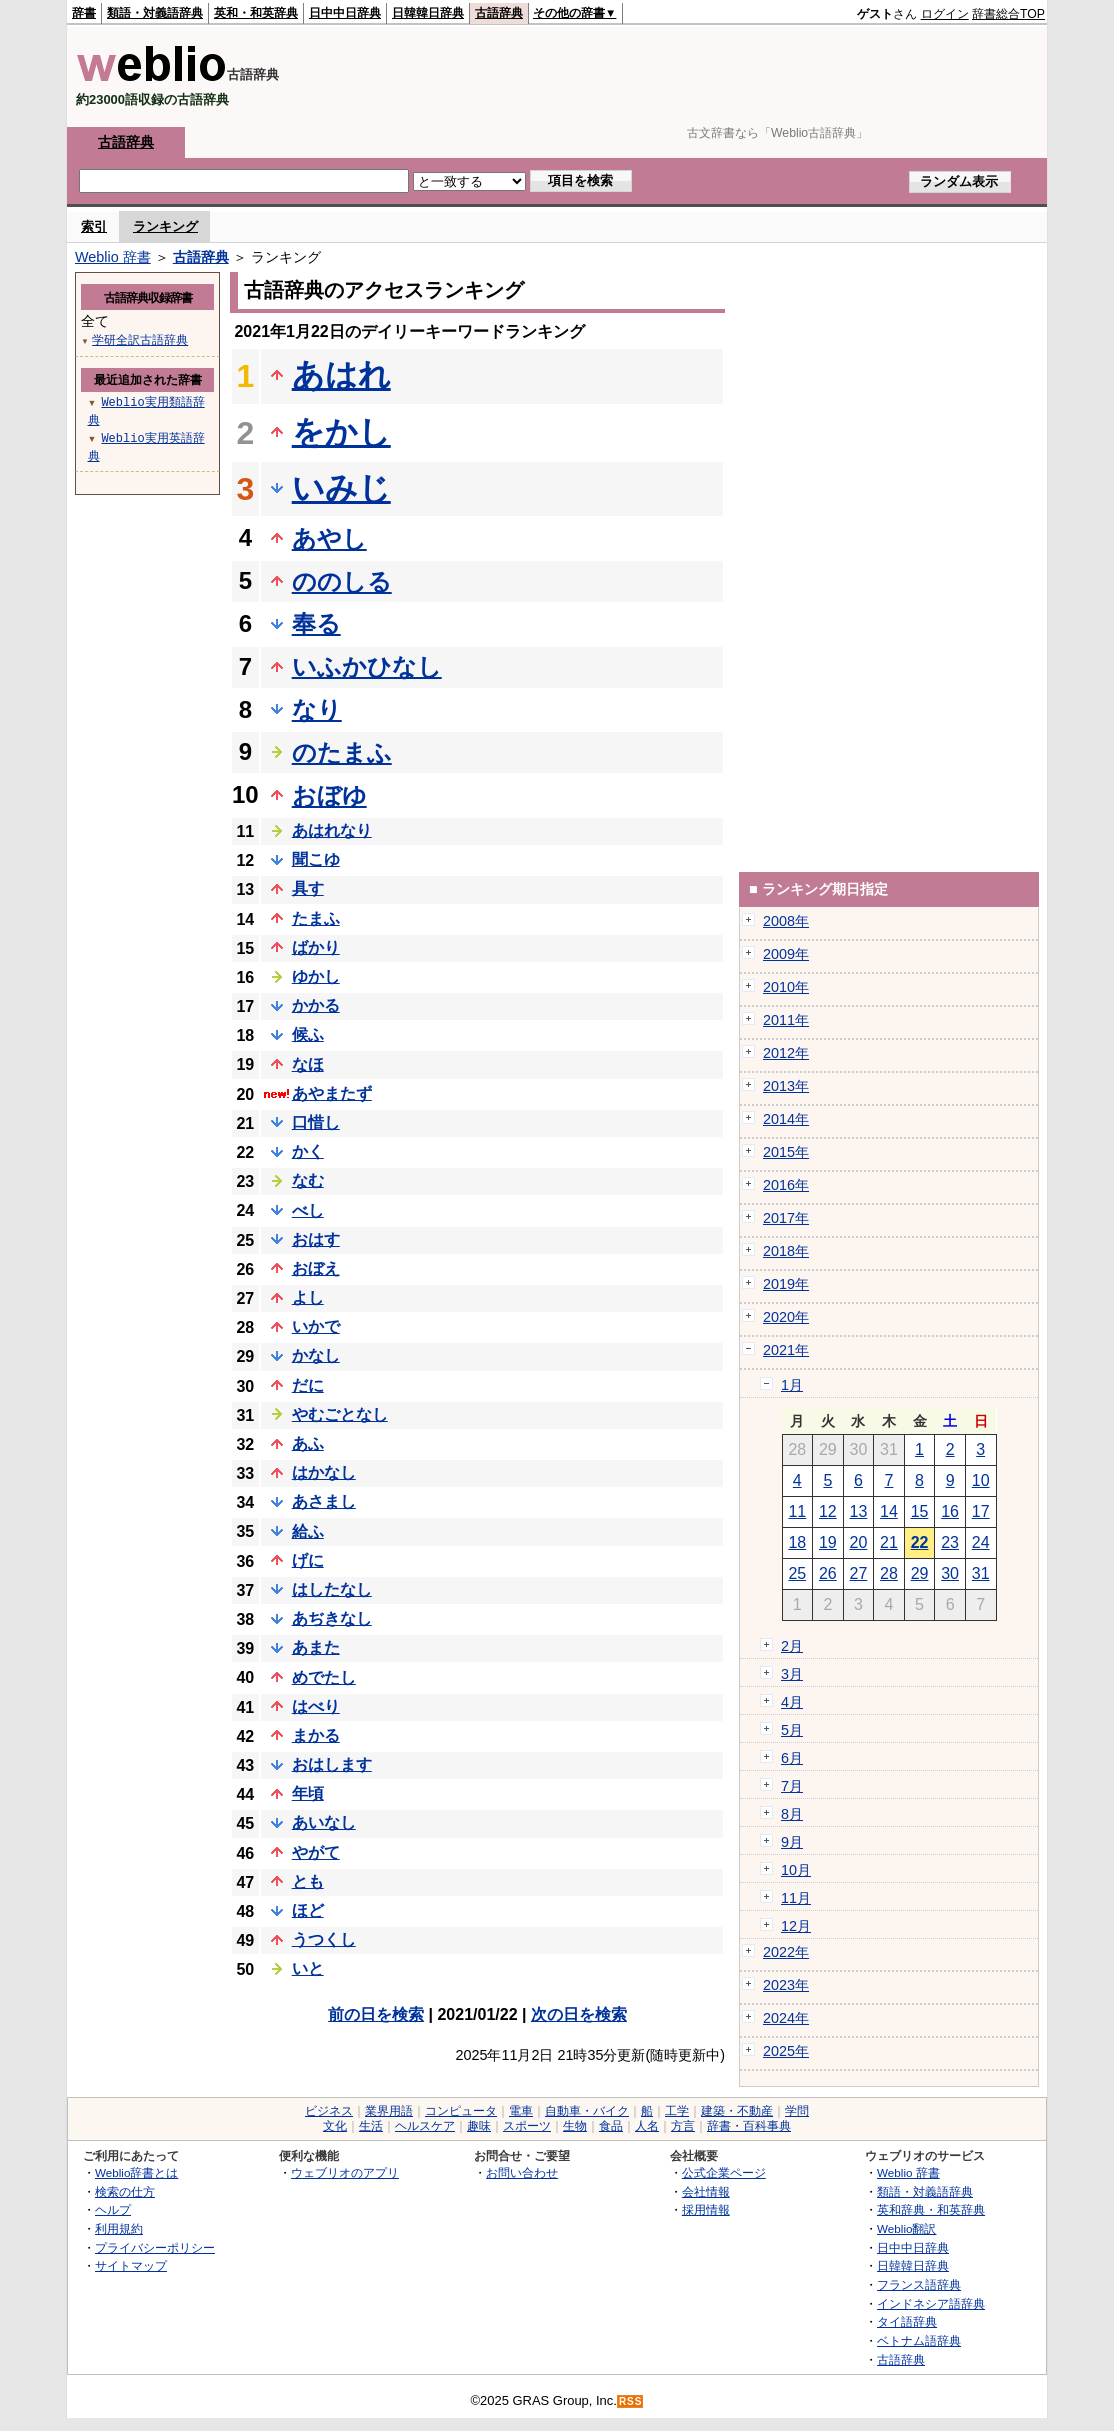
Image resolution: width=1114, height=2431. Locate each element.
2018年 (786, 1251)
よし (308, 1297)
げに (308, 1560)
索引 (94, 226)
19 (828, 1542)
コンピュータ (461, 2111)
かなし (316, 1355)
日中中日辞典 (345, 13)
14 (889, 1511)
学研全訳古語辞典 (140, 339)
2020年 (786, 1317)
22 (920, 1542)
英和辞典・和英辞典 (931, 2209)
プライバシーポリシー (155, 2247)
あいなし (324, 1822)
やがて (316, 1852)
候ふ (308, 1034)
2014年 (786, 1119)
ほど (308, 1910)
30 (950, 1573)
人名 (647, 2126)
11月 (796, 1898)
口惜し (316, 1122)
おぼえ (316, 1268)
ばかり (316, 947)
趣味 (479, 2126)
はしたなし (332, 1589)
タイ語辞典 (907, 2321)
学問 (797, 2111)
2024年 (786, 2018)
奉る (316, 623)
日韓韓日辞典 (428, 13)
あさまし (324, 1501)
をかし (341, 432)
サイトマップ (131, 2265)
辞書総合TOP (1008, 14)
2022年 (786, 1952)
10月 (796, 1870)
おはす (316, 1239)
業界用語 (389, 2111)
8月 (792, 1814)
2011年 (786, 1020)
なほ (308, 1064)
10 (981, 1480)
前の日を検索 (376, 2014)
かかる (316, 1005)
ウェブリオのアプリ (345, 2172)
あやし (329, 538)
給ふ (308, 1531)
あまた (316, 1647)
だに (308, 1385)
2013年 (786, 1086)
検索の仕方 (125, 2191)
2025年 (786, 2051)
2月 (792, 1646)
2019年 (786, 1284)
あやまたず (332, 1093)
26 (828, 1573)
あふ (308, 1443)
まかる (316, 1735)
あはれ (341, 375)
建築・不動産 (737, 2111)
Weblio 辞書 (113, 257)
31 (981, 1573)
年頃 (308, 1793)
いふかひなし (367, 666)
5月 (792, 1730)
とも (308, 1881)
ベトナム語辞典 (919, 2340)
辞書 (84, 13)
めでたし (324, 1677)
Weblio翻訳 (906, 2228)
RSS (631, 2401)
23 (950, 1542)
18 (797, 1542)
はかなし (324, 1472)
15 (920, 1511)
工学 (677, 2111)
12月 (796, 1926)
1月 (792, 1385)
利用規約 (119, 2228)
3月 (792, 1674)
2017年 (786, 1218)
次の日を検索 (579, 2014)
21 (889, 1542)
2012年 (786, 1053)
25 (797, 1573)
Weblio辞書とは (136, 2172)
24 (981, 1542)
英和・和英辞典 (256, 13)
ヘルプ (113, 2209)
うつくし (324, 1939)
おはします (332, 1764)
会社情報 (706, 2191)
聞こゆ (316, 859)
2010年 (786, 987)
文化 (335, 2126)
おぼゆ (329, 795)
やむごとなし (340, 1414)
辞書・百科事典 (749, 2126)
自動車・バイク (587, 2111)
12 (828, 1511)
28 (889, 1573)
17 (981, 1511)
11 (797, 1511)
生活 (371, 2126)
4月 (792, 1702)
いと (308, 1968)
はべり (316, 1706)
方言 (683, 2126)
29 (920, 1573)
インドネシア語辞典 (931, 2303)
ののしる (342, 581)
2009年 (786, 954)
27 (859, 1573)
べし (308, 1210)
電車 (521, 2111)
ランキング (165, 226)
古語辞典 (499, 13)
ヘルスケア (425, 2126)
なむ (308, 1180)
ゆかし (316, 976)
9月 (792, 1842)
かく (308, 1151)
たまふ (316, 918)
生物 (575, 2126)
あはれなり (332, 830)
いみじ (341, 488)
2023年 (786, 1985)
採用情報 (706, 2209)
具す (308, 888)
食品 (611, 2126)
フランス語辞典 (919, 2284)
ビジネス (329, 2111)
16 (950, 1511)
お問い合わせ (522, 2172)
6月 (792, 1758)
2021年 (786, 1350)
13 (859, 1511)
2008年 (786, 921)
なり (317, 709)
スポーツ (527, 2126)
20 (859, 1542)
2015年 (786, 1152)
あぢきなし (332, 1618)
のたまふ (342, 752)
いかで (316, 1326)
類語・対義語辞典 (155, 13)
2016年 (786, 1185)
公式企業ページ (724, 2172)
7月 (792, 1786)
